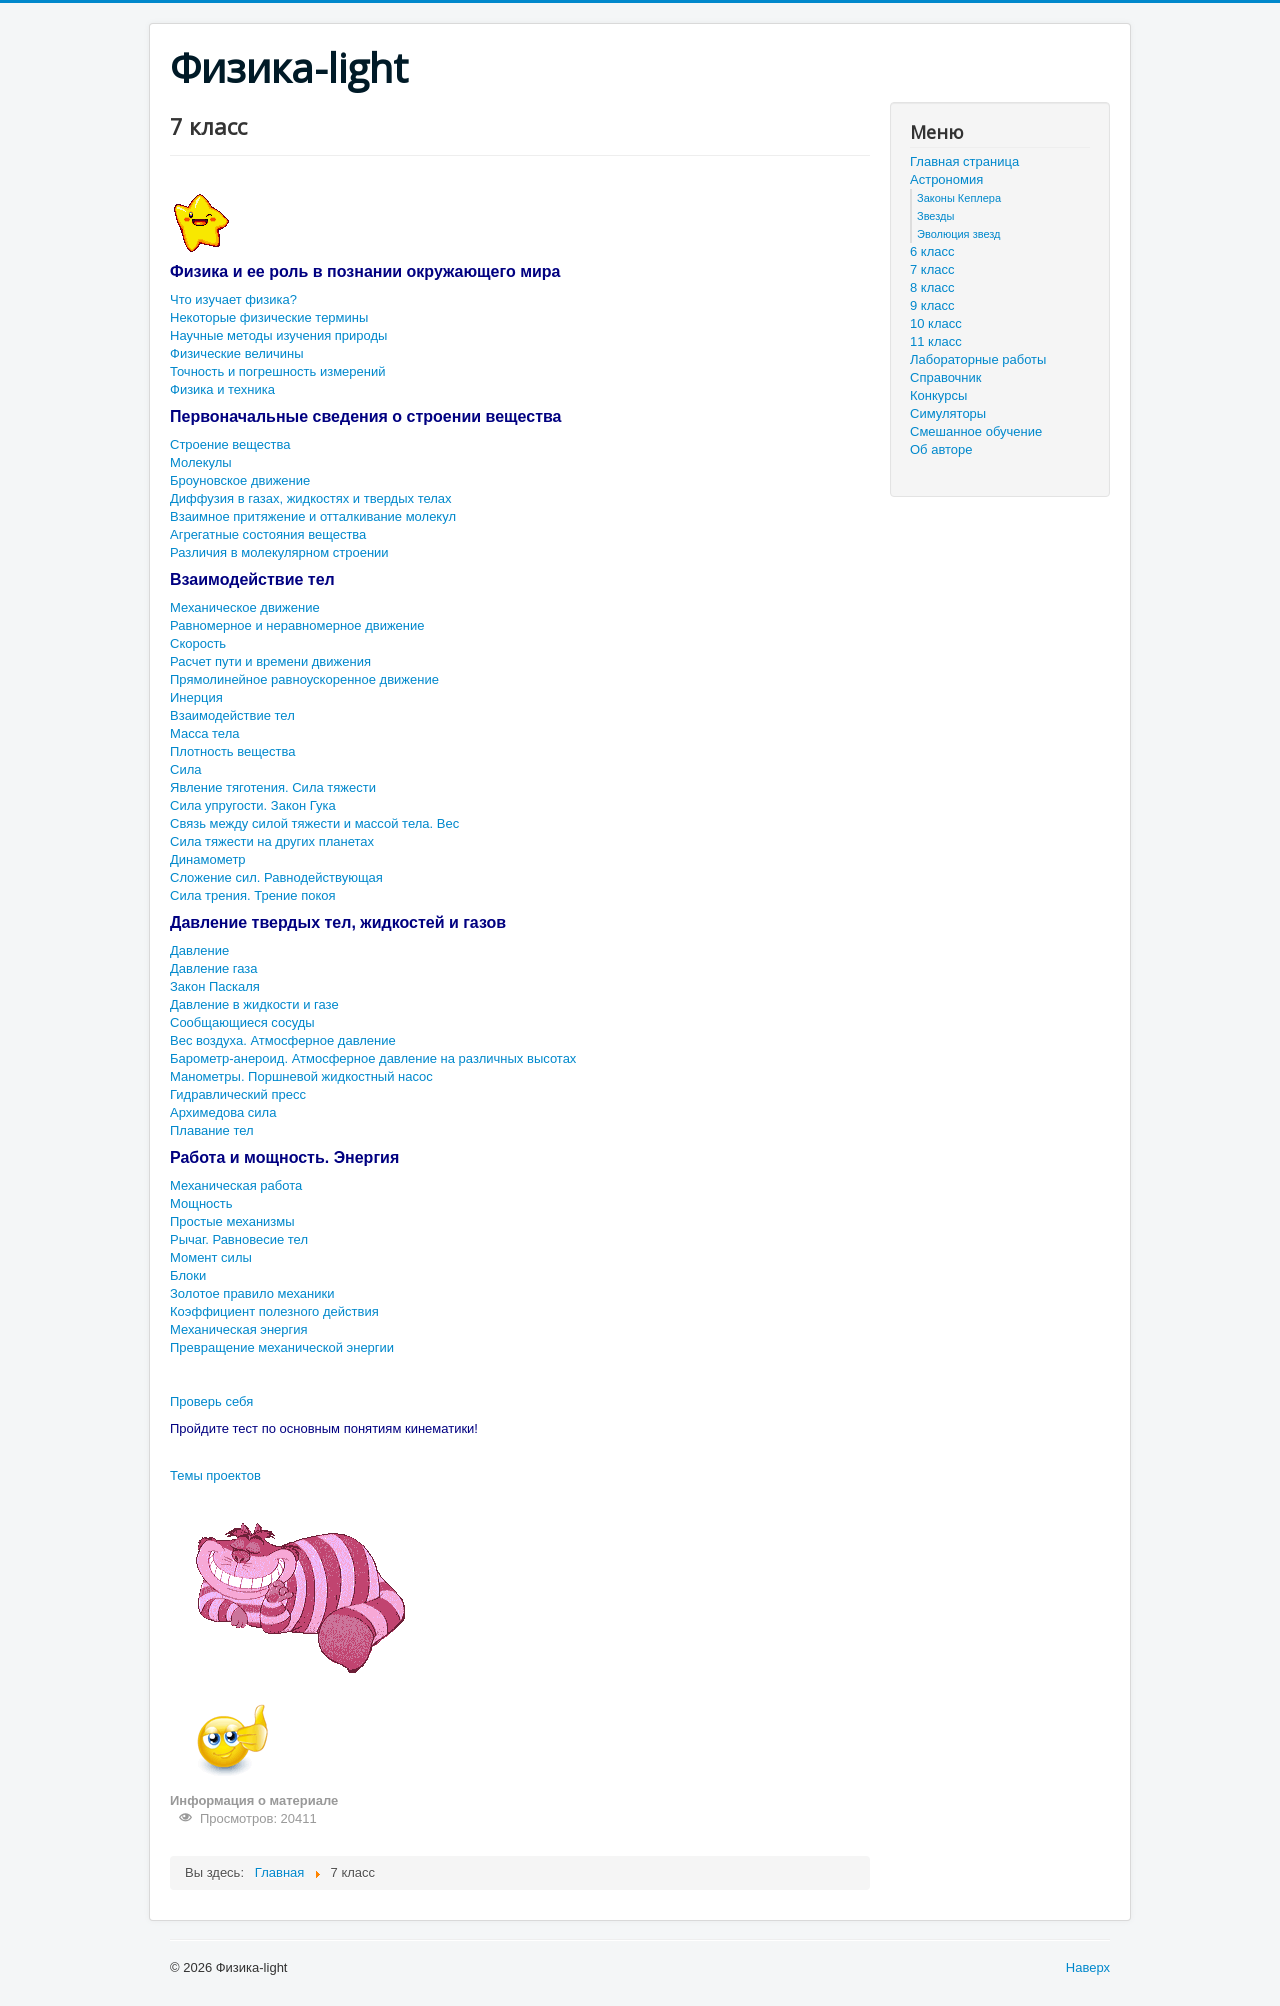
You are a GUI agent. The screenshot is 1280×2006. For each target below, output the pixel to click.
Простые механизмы (232, 1221)
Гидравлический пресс (238, 1094)
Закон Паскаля (215, 986)
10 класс (936, 323)
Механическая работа (236, 1185)
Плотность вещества (232, 751)
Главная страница (964, 161)
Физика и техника (222, 389)
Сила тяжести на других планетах (272, 841)
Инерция (196, 697)
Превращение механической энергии (282, 1347)
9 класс (932, 305)
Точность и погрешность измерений (277, 371)
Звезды (935, 216)
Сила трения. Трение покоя (253, 895)
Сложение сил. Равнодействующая (276, 877)
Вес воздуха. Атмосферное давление (283, 1040)
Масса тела (204, 733)
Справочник (946, 377)
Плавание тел (212, 1130)
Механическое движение (245, 607)
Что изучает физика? (233, 299)
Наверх (1088, 1967)
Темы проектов (215, 1475)
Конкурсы (938, 395)
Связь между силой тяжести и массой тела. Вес (314, 823)
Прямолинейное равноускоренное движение (304, 679)
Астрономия (946, 179)
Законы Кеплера (959, 198)
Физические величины (237, 353)
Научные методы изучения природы (278, 335)
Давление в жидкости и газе (254, 1004)
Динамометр (208, 859)
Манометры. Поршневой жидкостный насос (301, 1076)
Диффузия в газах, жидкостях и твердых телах (311, 498)
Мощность (201, 1203)
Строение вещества (230, 444)
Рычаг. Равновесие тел (239, 1239)
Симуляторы (948, 413)
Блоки (188, 1275)
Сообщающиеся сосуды (242, 1022)
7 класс (932, 269)
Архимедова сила (223, 1112)
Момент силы (211, 1257)
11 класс (936, 341)
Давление (199, 950)
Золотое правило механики (252, 1293)
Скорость (198, 643)
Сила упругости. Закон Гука (253, 805)
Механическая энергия (239, 1329)
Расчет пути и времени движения (270, 661)
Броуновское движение (240, 480)
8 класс (932, 287)
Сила (185, 769)
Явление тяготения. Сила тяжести (273, 787)
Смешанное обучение (976, 431)
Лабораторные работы (978, 359)
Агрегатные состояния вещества (268, 534)
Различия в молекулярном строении (279, 552)
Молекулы (201, 462)
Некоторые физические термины (269, 317)
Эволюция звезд (959, 234)
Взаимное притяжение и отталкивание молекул (313, 516)
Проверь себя (211, 1401)
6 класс (932, 251)
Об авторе (941, 449)
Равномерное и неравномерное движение (297, 625)
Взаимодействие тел (232, 715)
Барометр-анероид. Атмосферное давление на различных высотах (373, 1058)
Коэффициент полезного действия (274, 1311)
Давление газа (213, 968)
